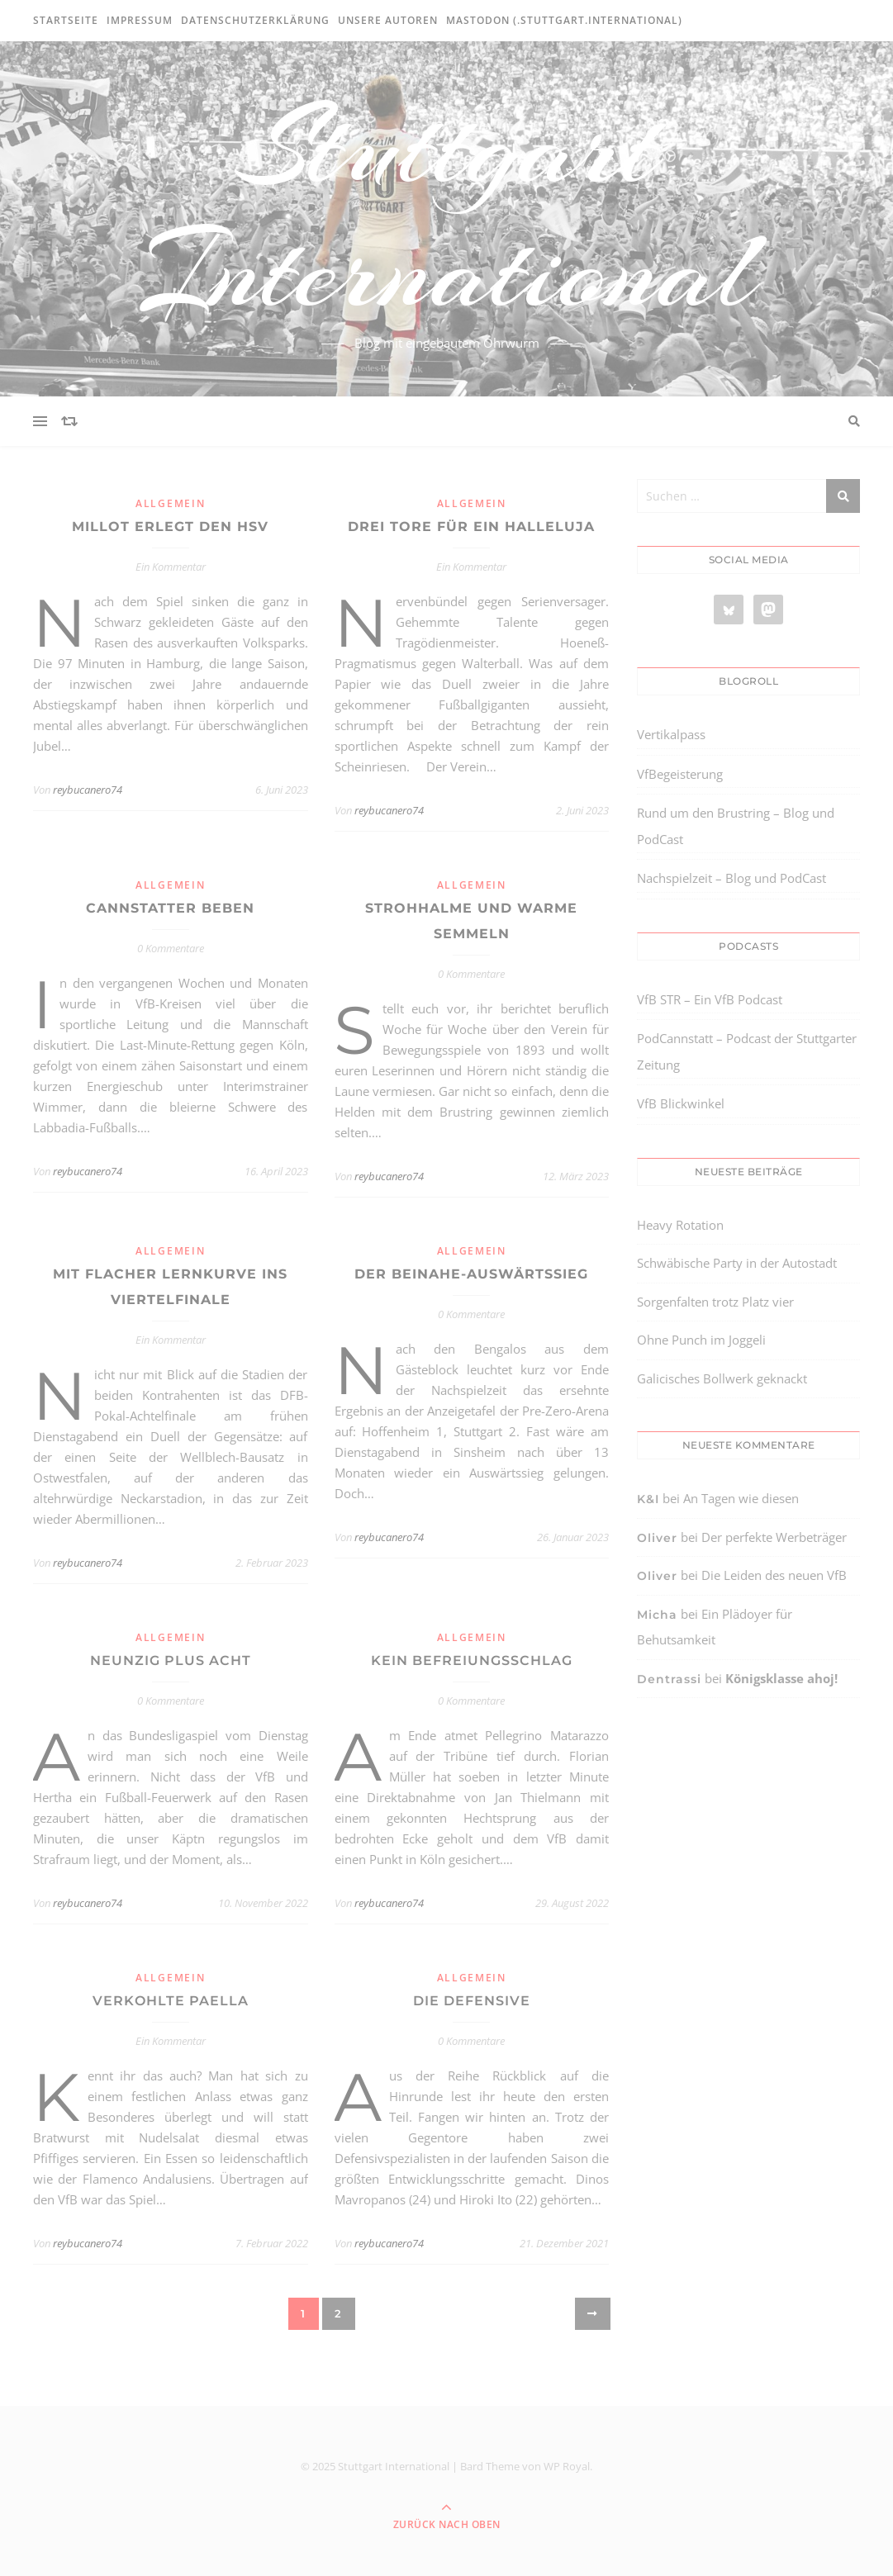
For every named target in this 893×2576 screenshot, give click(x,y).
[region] (215, 2436)
